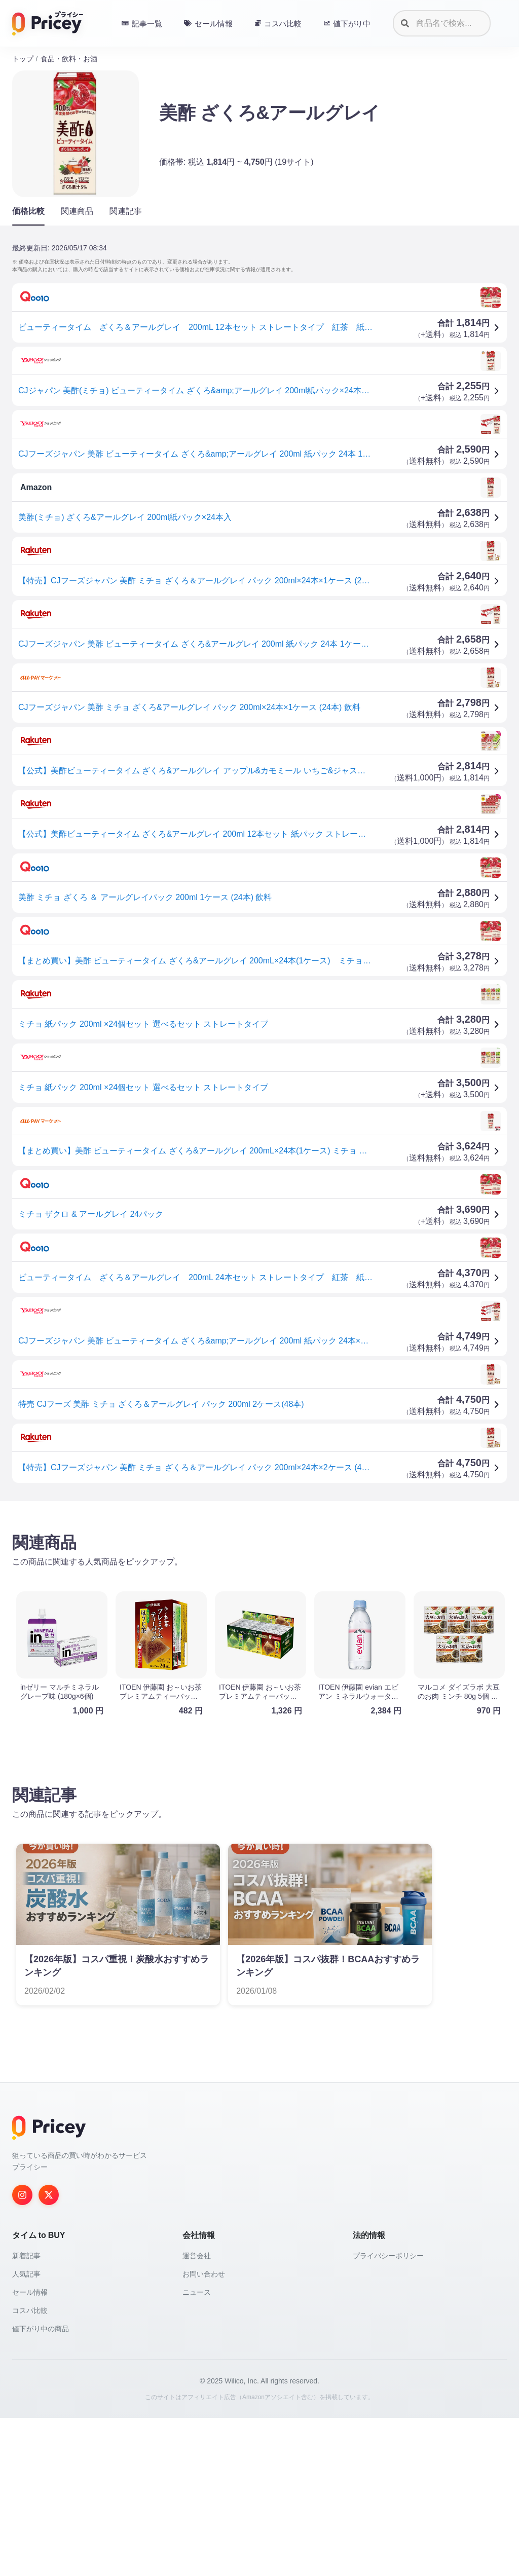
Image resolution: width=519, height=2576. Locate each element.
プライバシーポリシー (388, 2256)
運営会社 (196, 2256)
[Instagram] (22, 2195)
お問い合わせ (203, 2274)
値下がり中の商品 (40, 2329)
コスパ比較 (30, 2310)
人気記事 (26, 2274)
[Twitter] (49, 2195)
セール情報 (30, 2292)
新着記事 (26, 2256)
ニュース (196, 2292)
